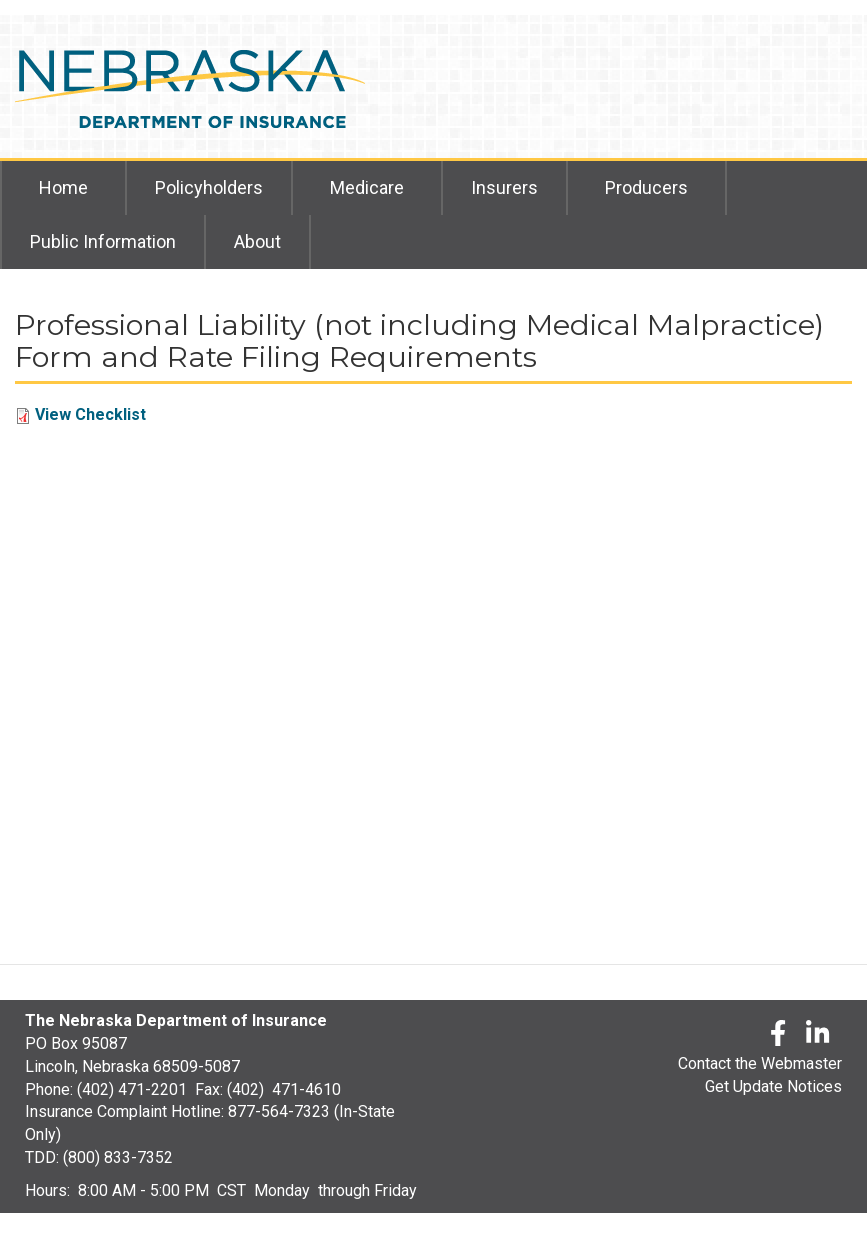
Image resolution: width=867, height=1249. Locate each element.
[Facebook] (778, 1036)
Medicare (367, 187)
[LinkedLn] (819, 1036)
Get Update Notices (773, 1086)
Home (63, 187)
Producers (646, 187)
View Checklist (90, 414)
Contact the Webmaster (760, 1063)
